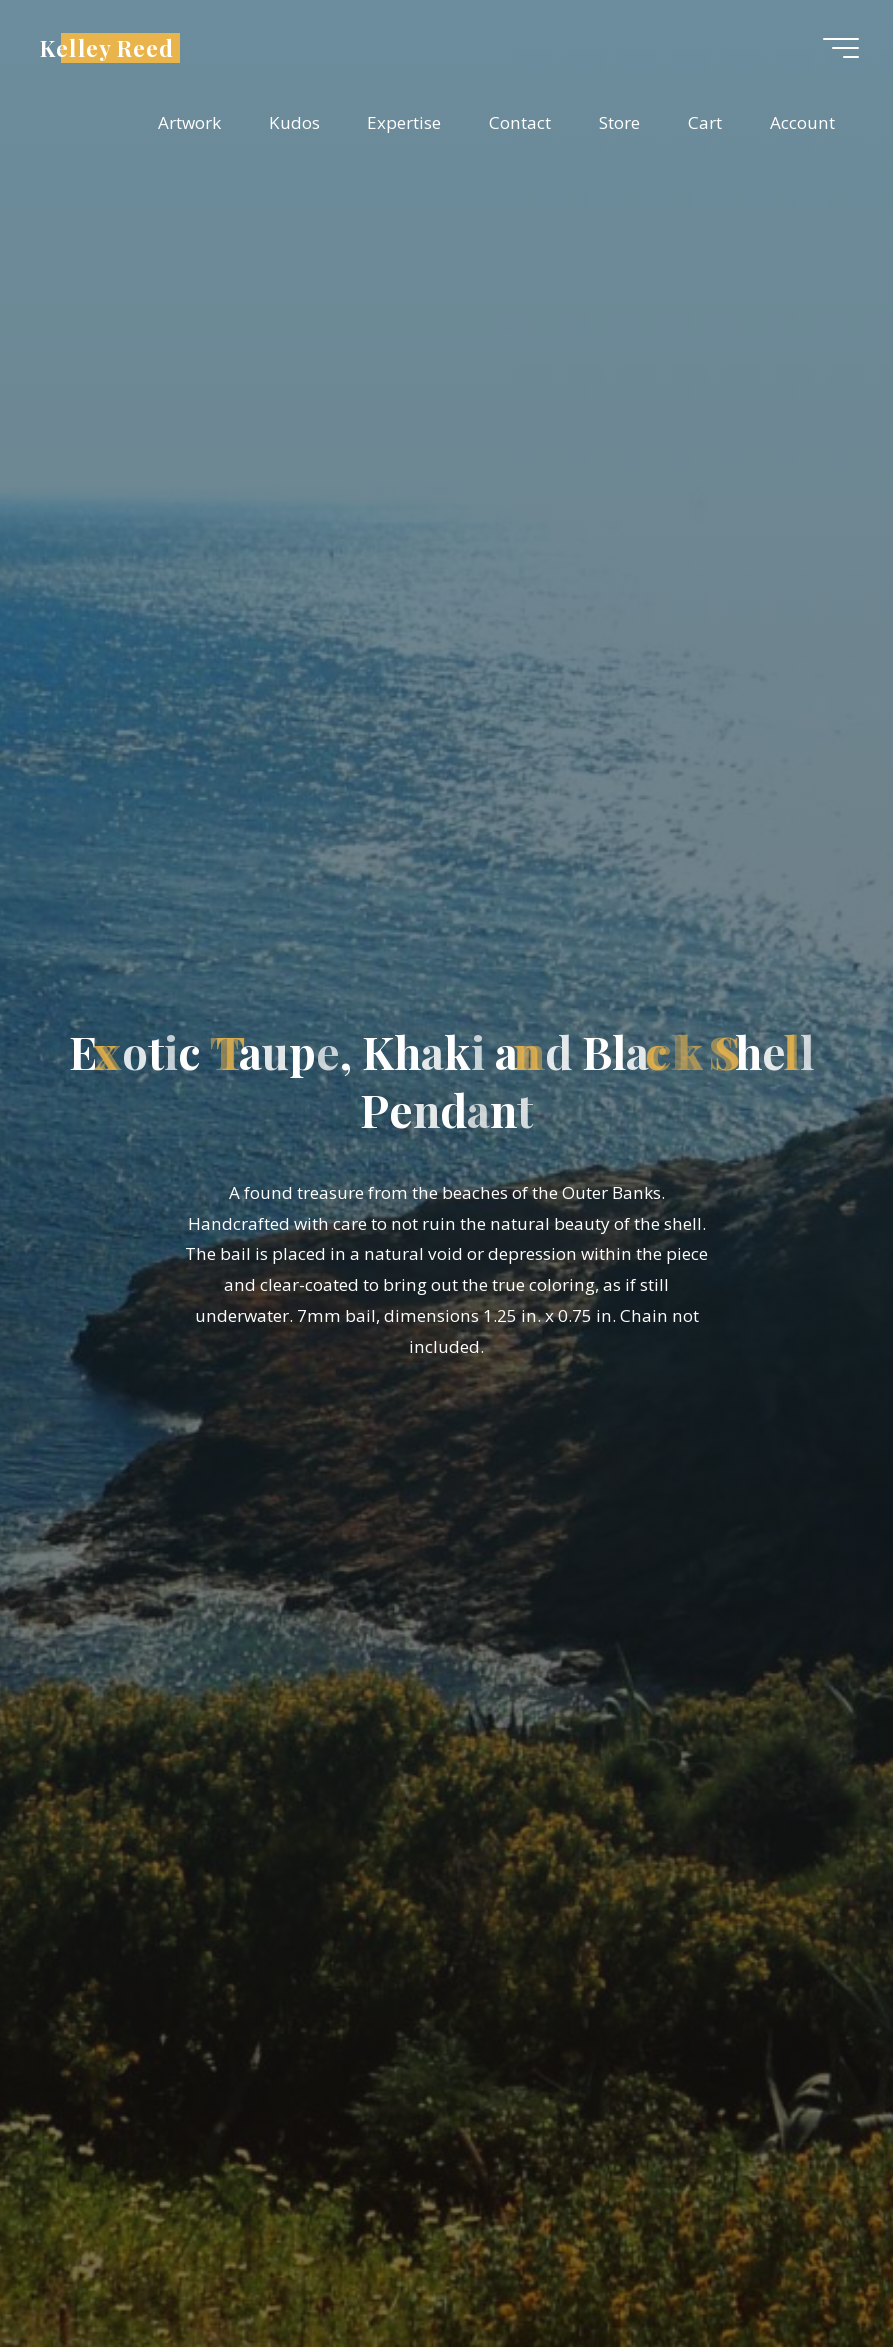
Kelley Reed (107, 47)
